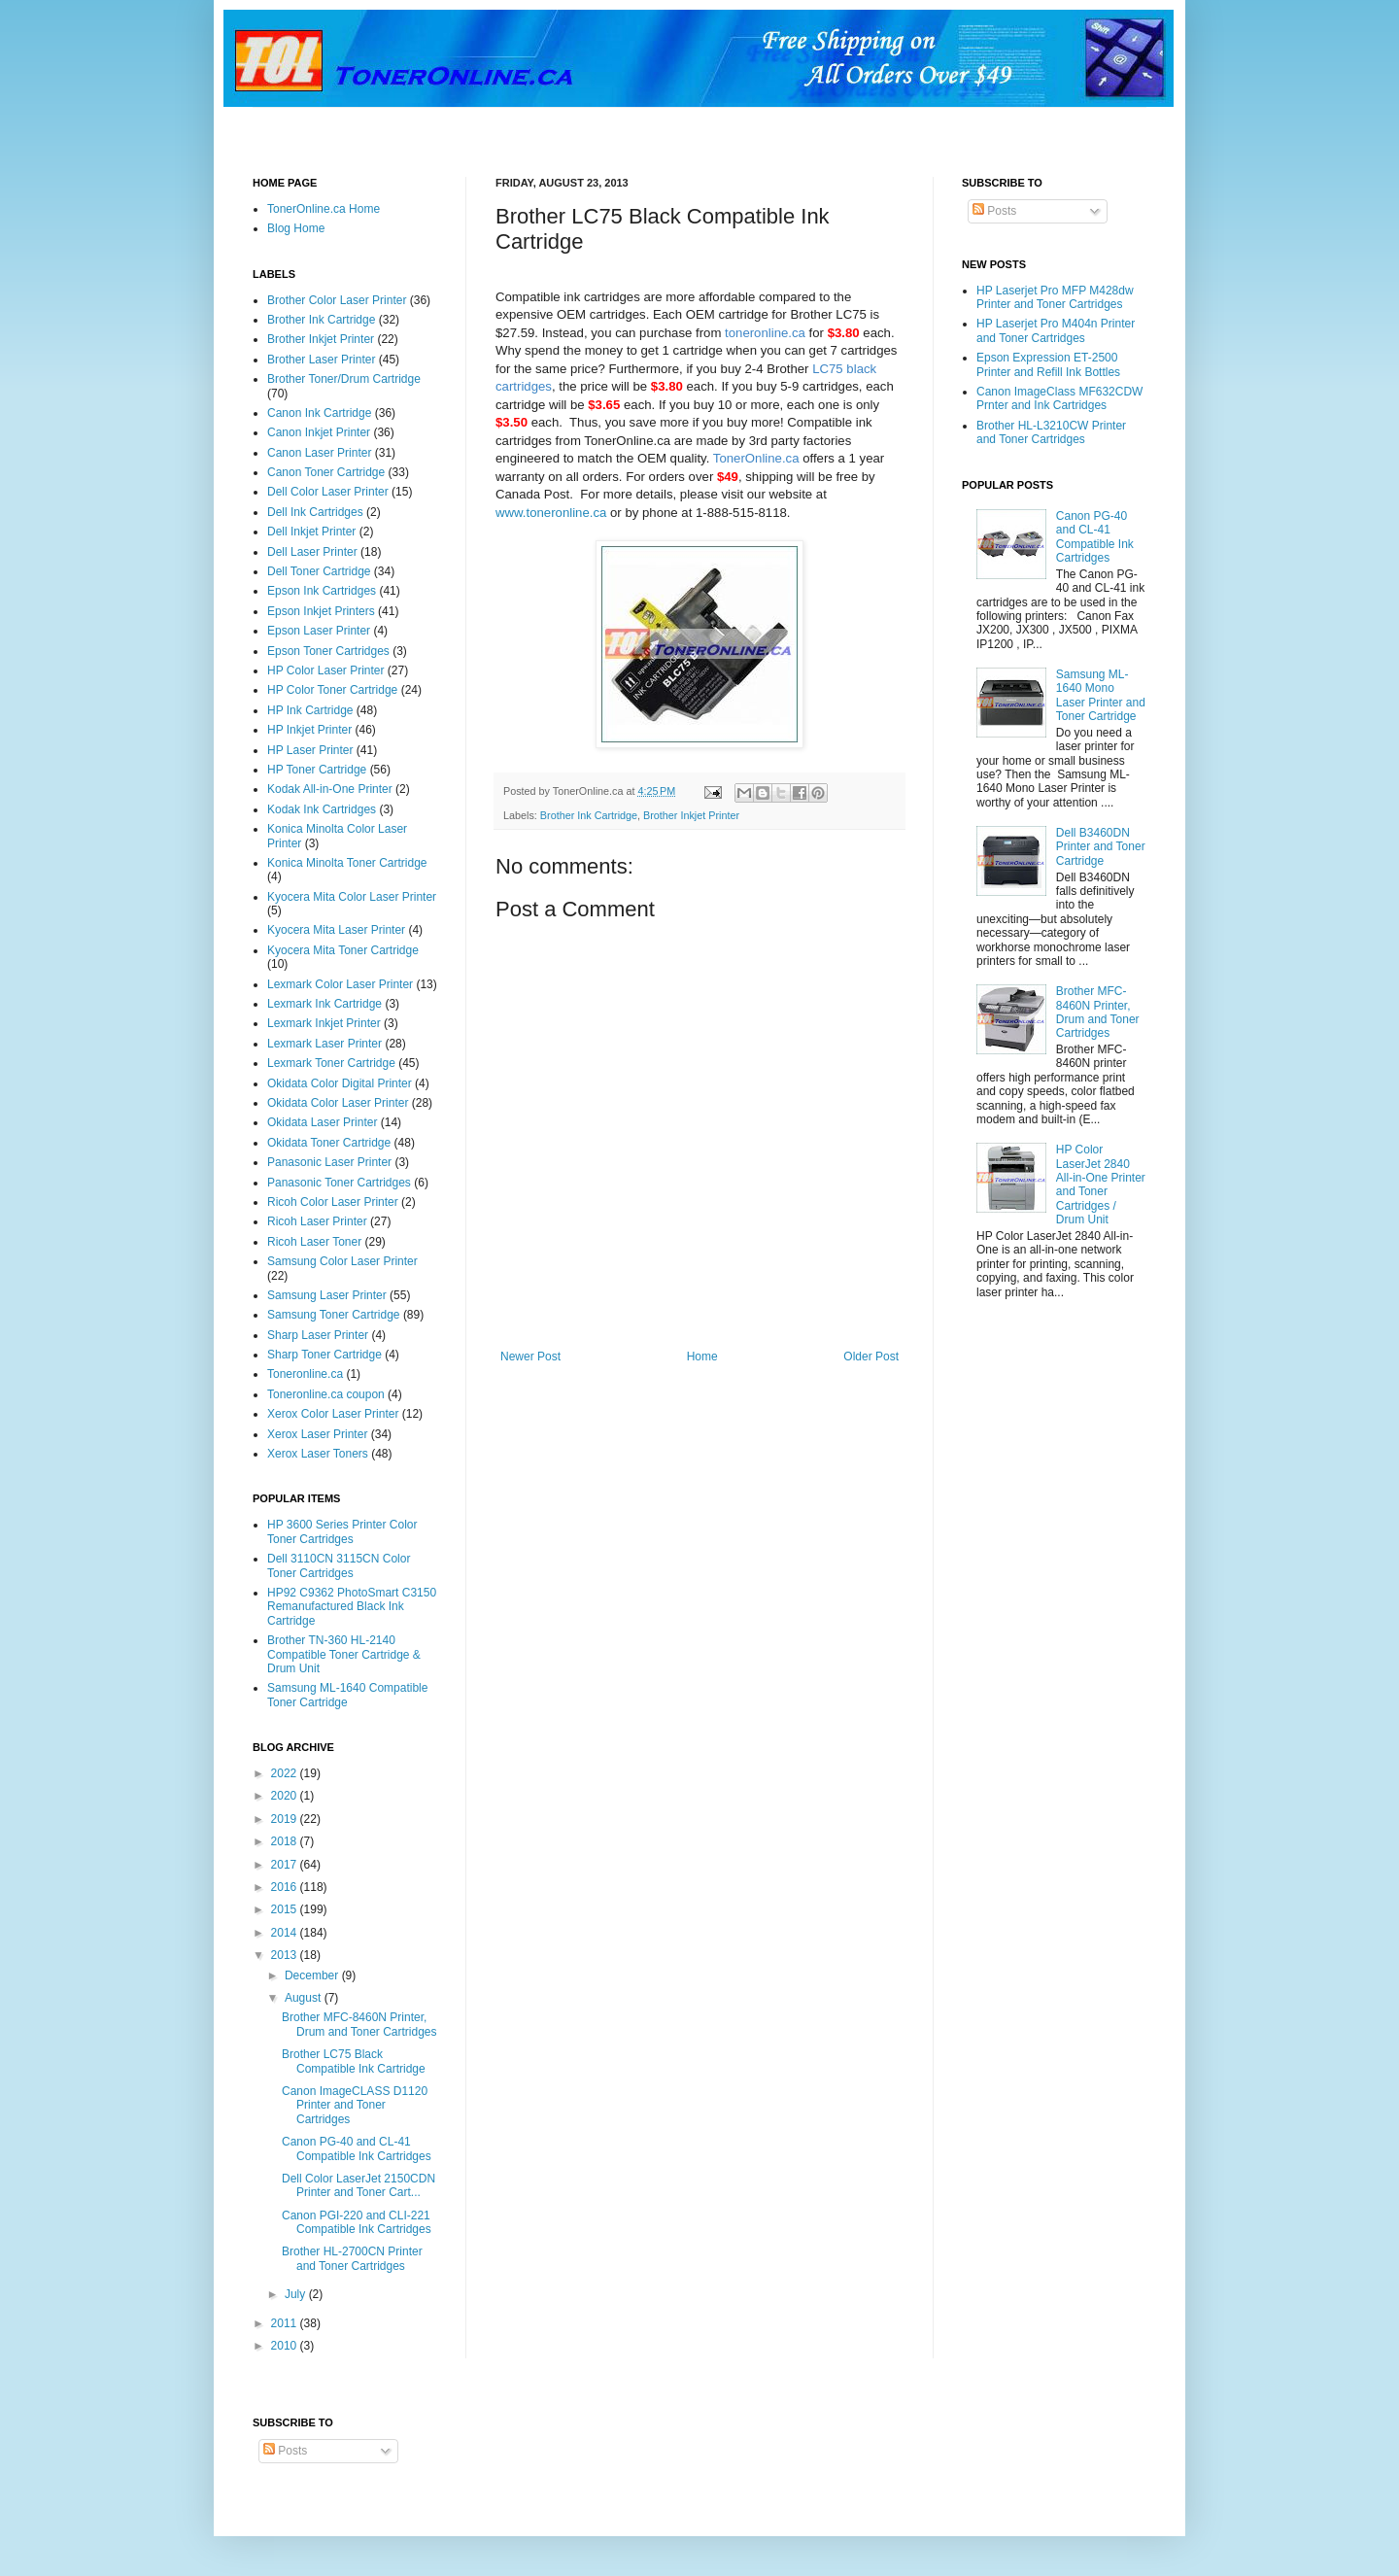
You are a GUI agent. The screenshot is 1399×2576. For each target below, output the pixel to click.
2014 (285, 1933)
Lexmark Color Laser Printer (340, 984)
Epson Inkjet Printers (321, 611)
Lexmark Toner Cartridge (331, 1063)
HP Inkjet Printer (309, 730)
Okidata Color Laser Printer (337, 1103)
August (304, 1998)
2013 (285, 1955)
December (313, 1975)
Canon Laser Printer (319, 453)
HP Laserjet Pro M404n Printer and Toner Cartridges (1055, 330)
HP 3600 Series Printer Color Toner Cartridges (342, 1531)
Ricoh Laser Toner (314, 1242)
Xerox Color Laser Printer (332, 1414)
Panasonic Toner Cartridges (339, 1182)
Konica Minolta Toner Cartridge (347, 863)
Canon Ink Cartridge (319, 413)
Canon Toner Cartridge (326, 472)
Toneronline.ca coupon (326, 1394)
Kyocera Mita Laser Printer (336, 930)
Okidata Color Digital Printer (339, 1083)
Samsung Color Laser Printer (342, 1261)
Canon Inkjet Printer (318, 432)
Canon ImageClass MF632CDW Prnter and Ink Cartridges (1059, 398)
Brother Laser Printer (321, 359)
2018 (285, 1841)
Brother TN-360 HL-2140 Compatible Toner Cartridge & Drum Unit (344, 1654)
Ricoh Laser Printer (317, 1221)
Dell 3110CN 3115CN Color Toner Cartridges (338, 1565)
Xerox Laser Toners (317, 1453)
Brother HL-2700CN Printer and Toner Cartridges (352, 2258)
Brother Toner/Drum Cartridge (344, 379)
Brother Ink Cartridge (588, 815)
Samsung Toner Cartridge (333, 1315)
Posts (994, 211)
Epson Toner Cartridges (328, 651)
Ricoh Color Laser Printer (332, 1202)
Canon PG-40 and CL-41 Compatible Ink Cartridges (356, 2148)
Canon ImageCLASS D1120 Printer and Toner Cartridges (354, 2105)
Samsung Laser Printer (327, 1295)
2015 (285, 1909)
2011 (285, 2323)
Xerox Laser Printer (317, 1434)
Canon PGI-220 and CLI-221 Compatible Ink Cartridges (356, 2222)
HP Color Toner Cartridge (332, 690)
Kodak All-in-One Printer (329, 789)
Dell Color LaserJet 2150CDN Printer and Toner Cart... (358, 2185)
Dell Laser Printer (312, 552)
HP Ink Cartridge (310, 710)
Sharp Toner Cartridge (324, 1354)
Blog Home (295, 228)
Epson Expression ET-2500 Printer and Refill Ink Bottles (1048, 364)
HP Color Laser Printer (326, 670)
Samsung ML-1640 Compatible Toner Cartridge (347, 1694)
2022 (285, 1773)
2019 (285, 1819)
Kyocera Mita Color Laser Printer (351, 897)
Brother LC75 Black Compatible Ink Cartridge (354, 2061)
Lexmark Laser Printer (324, 1043)
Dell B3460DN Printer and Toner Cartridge (1100, 847)
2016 (285, 1887)
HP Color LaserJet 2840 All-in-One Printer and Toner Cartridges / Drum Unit (1100, 1184)
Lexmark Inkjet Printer (324, 1023)
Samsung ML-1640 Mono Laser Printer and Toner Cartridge (1100, 695)
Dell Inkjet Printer (311, 531)
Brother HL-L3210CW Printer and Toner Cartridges (1051, 432)
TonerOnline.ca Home (323, 209)
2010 (285, 2346)
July (297, 2294)
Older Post (871, 1356)
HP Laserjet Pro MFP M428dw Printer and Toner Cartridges (1055, 297)
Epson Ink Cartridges (321, 591)
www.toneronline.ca (550, 512)
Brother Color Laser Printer (336, 300)
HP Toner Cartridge (316, 769)
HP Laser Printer (310, 750)
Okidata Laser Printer (322, 1122)
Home (702, 1356)
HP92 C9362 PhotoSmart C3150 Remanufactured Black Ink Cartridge (351, 1607)
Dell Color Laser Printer (328, 491)
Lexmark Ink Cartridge (324, 1004)
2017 (285, 1865)
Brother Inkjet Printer (691, 815)
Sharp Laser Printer (317, 1335)
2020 (285, 1796)
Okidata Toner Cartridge (329, 1143)
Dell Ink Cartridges (315, 512)
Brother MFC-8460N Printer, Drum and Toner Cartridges (359, 2024)
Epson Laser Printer (318, 630)
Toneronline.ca (305, 1374)
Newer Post (530, 1356)
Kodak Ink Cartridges (321, 809)
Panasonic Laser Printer (329, 1162)
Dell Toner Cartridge (319, 571)
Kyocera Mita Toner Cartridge (343, 950)
